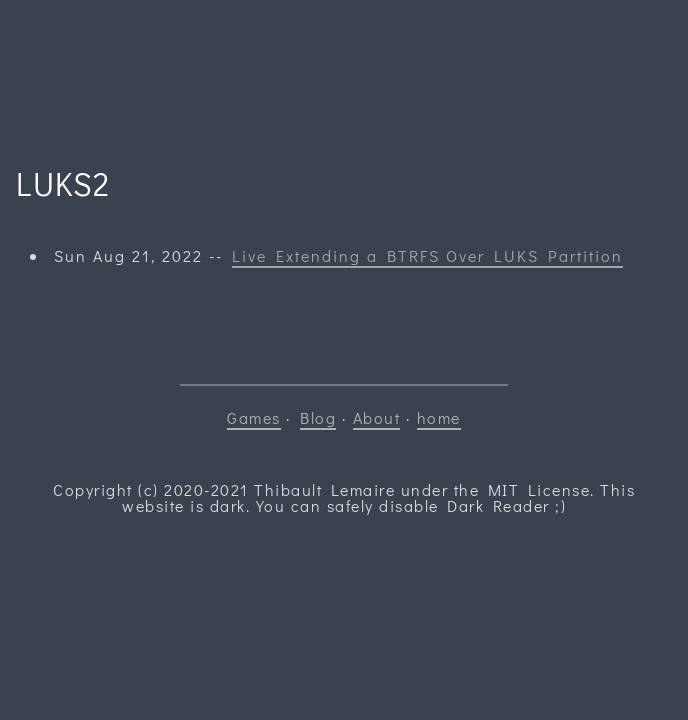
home (439, 417)
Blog (318, 417)
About (377, 417)
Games (254, 417)
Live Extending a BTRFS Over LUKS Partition (427, 255)
